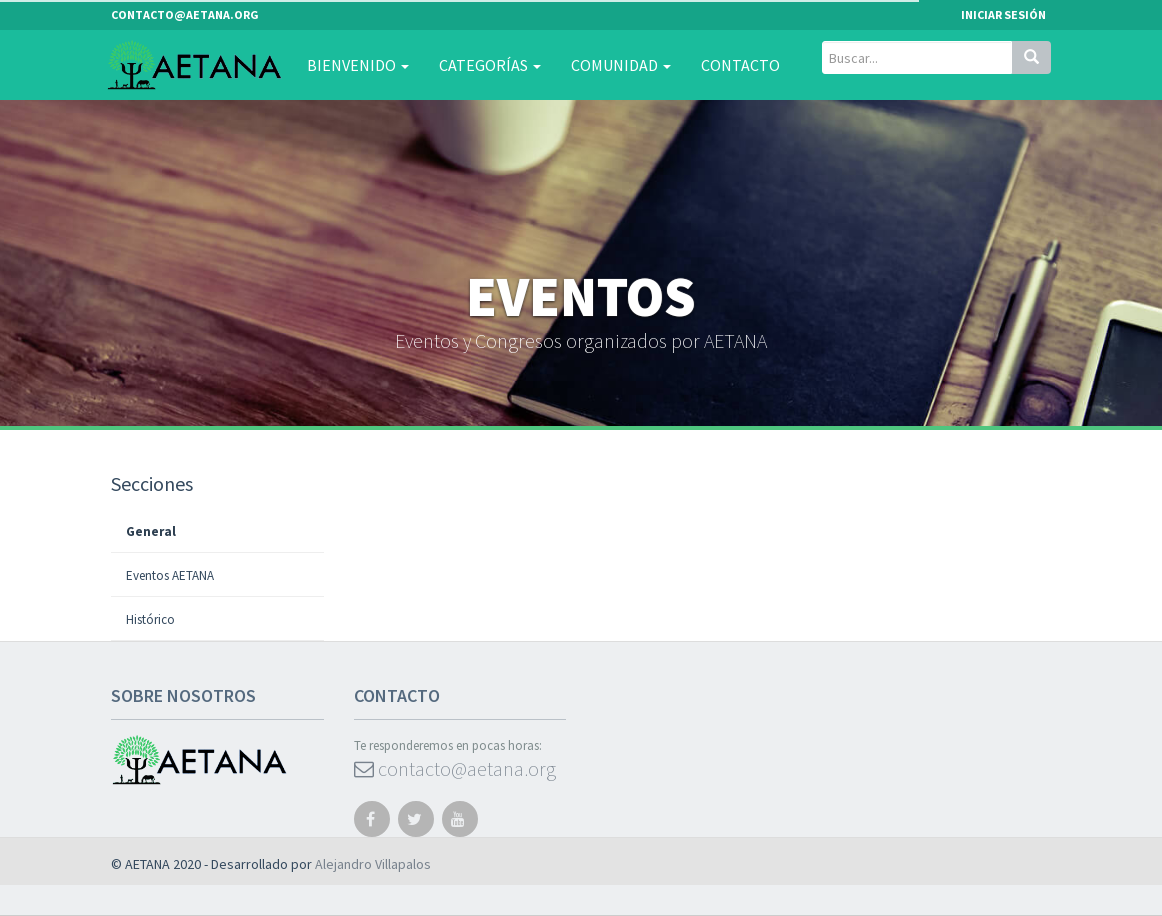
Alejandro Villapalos (373, 864)
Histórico (150, 619)
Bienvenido (358, 65)
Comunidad (621, 65)
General (151, 531)
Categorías (490, 65)
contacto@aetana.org (455, 768)
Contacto (740, 65)
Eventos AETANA (170, 575)
